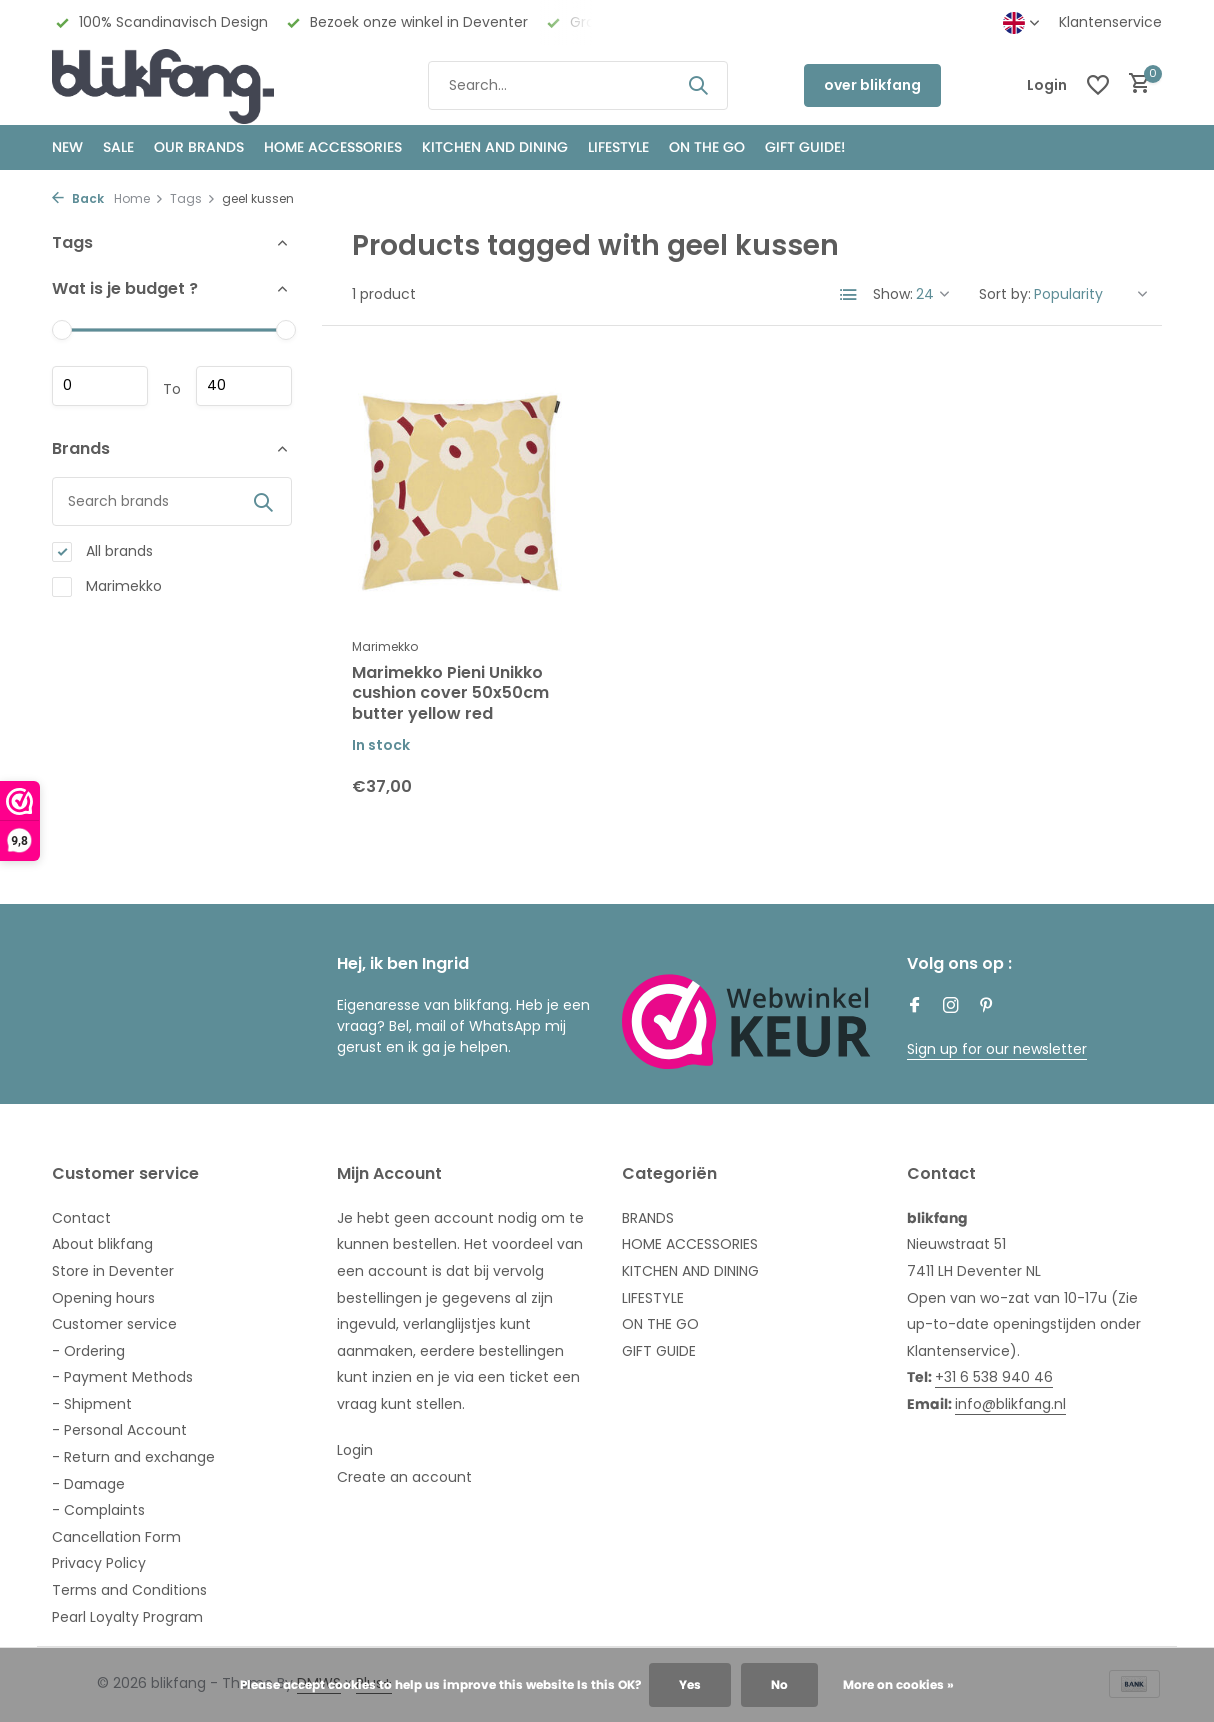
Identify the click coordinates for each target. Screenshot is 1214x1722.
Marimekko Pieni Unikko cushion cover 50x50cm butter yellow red (450, 694)
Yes (690, 1684)
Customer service (114, 1324)
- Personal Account (119, 1430)
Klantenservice (1110, 22)
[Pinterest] (987, 1007)
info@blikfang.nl (1010, 1404)
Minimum (100, 386)
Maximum (244, 386)
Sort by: (1005, 294)
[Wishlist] (1098, 85)
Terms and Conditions (129, 1590)
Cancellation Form (116, 1537)
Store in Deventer (113, 1271)
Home (139, 198)
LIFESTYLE (653, 1298)
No (779, 1684)
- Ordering (88, 1351)
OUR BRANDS (199, 147)
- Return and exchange (133, 1457)
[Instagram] (951, 1007)
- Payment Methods (122, 1377)
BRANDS (648, 1218)
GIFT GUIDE (659, 1351)
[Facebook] (915, 1007)
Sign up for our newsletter (997, 1049)
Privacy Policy (99, 1563)
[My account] (1047, 85)
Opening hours (103, 1298)
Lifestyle (618, 147)
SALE (118, 147)
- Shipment (92, 1404)
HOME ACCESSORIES (333, 147)
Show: (893, 294)
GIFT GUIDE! (805, 147)
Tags (193, 198)
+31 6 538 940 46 (994, 1377)
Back (78, 198)
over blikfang (872, 85)
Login (355, 1450)
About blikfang (102, 1244)
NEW (67, 147)
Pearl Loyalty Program (127, 1617)
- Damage (88, 1484)
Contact (81, 1218)
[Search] (578, 85)
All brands (102, 551)
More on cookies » (898, 1684)
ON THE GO (707, 147)
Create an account (404, 1477)
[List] (849, 295)
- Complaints (98, 1510)
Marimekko (107, 586)
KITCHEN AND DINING (495, 147)
